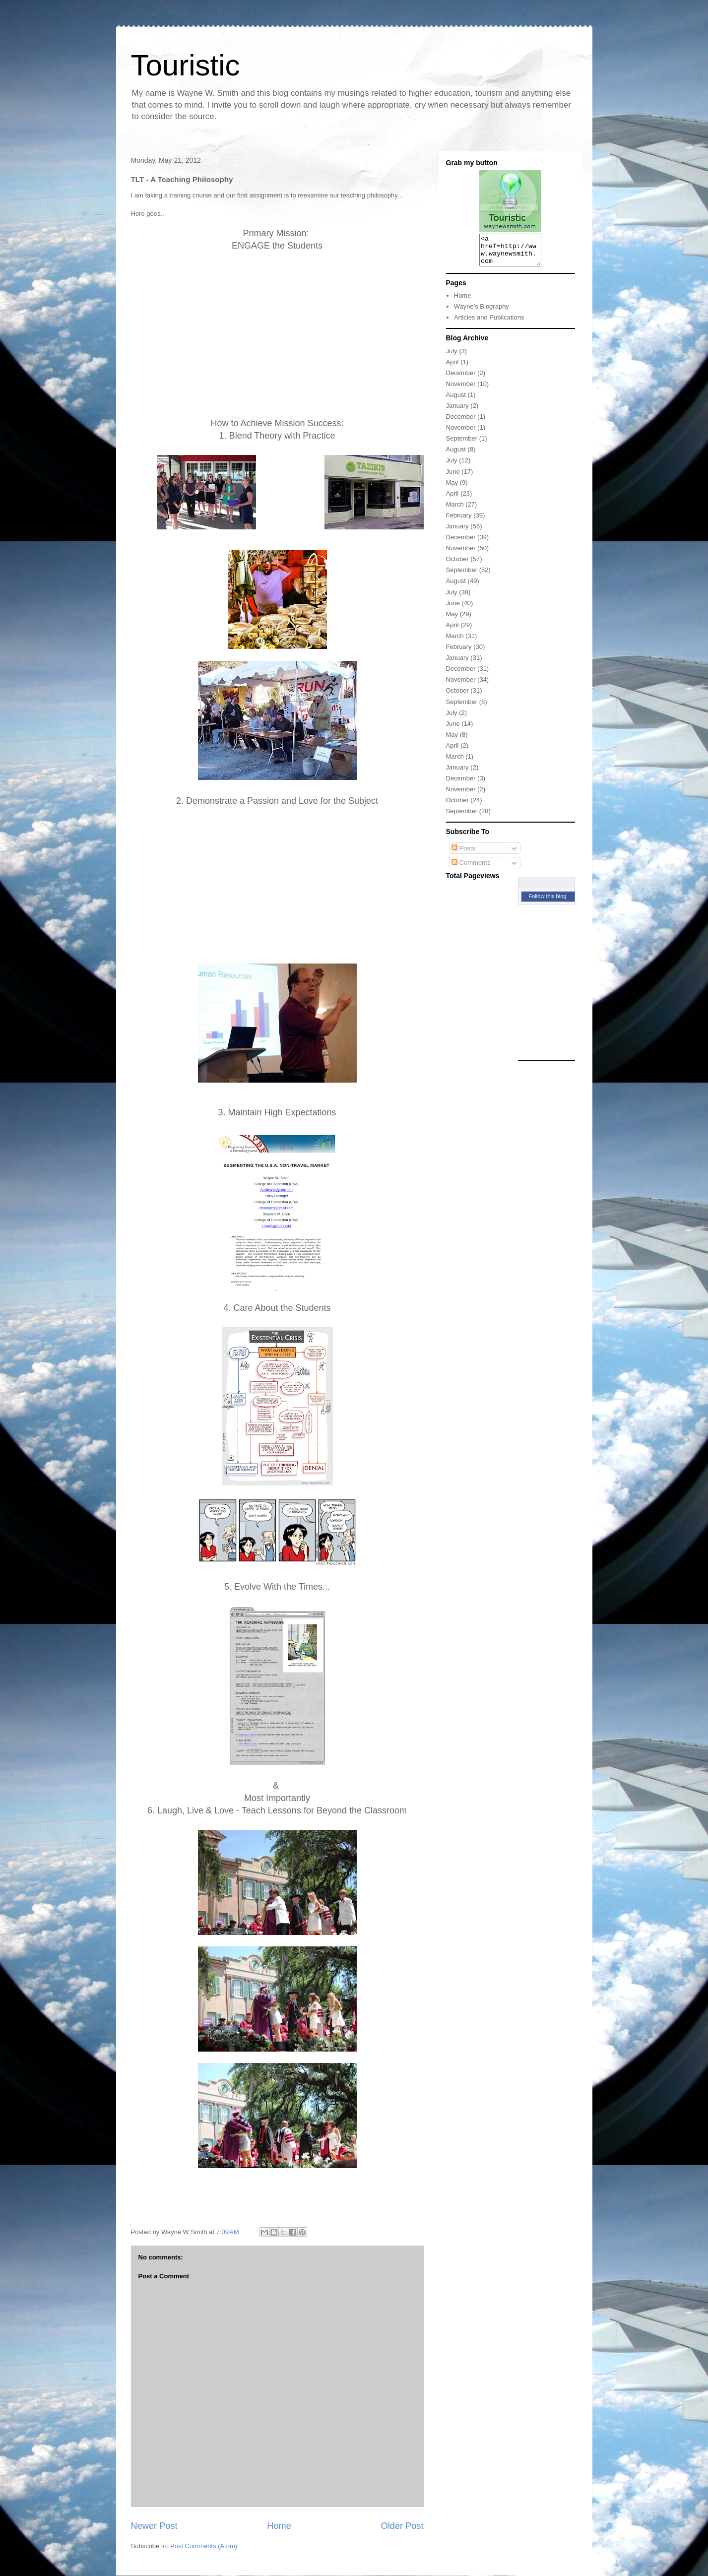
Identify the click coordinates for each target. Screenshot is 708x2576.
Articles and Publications (489, 323)
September (462, 444)
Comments (470, 868)
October (457, 565)
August (456, 400)
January (457, 411)
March (455, 510)
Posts (463, 854)
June (453, 477)
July (451, 357)
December (461, 379)
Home (279, 2526)
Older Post (402, 2526)
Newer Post (154, 2526)
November (461, 389)
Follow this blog (548, 902)
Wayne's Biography (481, 312)
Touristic (185, 65)
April (452, 368)
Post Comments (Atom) (203, 2546)
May (452, 488)
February (459, 521)
